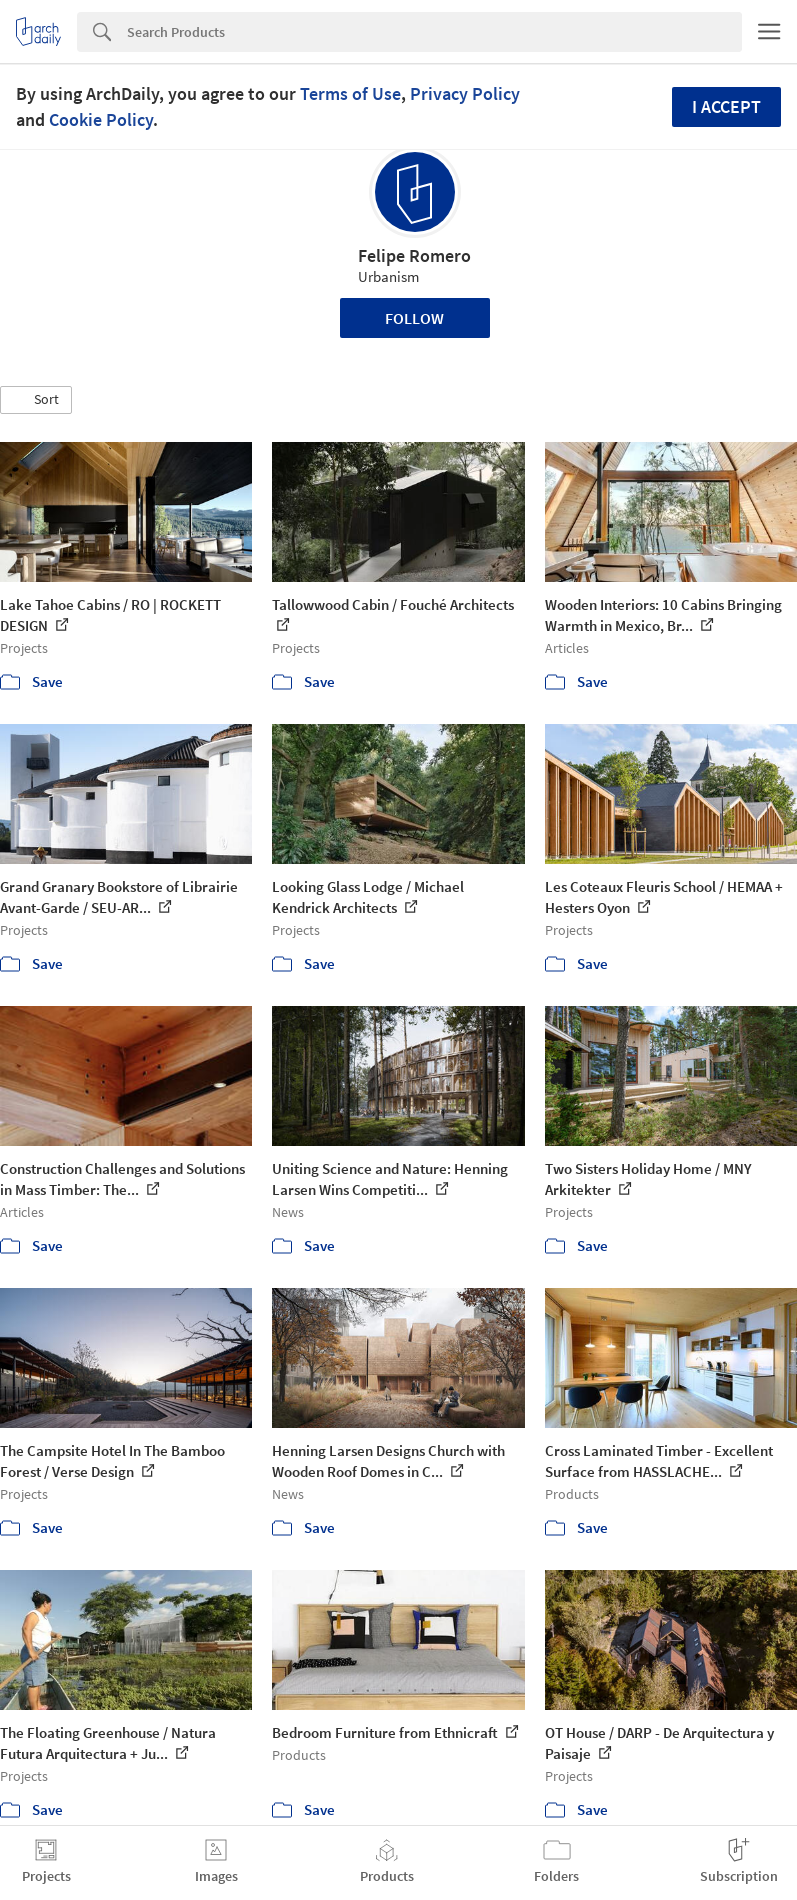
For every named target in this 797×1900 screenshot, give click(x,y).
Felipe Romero (414, 255)
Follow (414, 318)
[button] (36, 400)
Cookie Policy (101, 119)
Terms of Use (350, 93)
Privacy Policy (465, 93)
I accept (726, 106)
